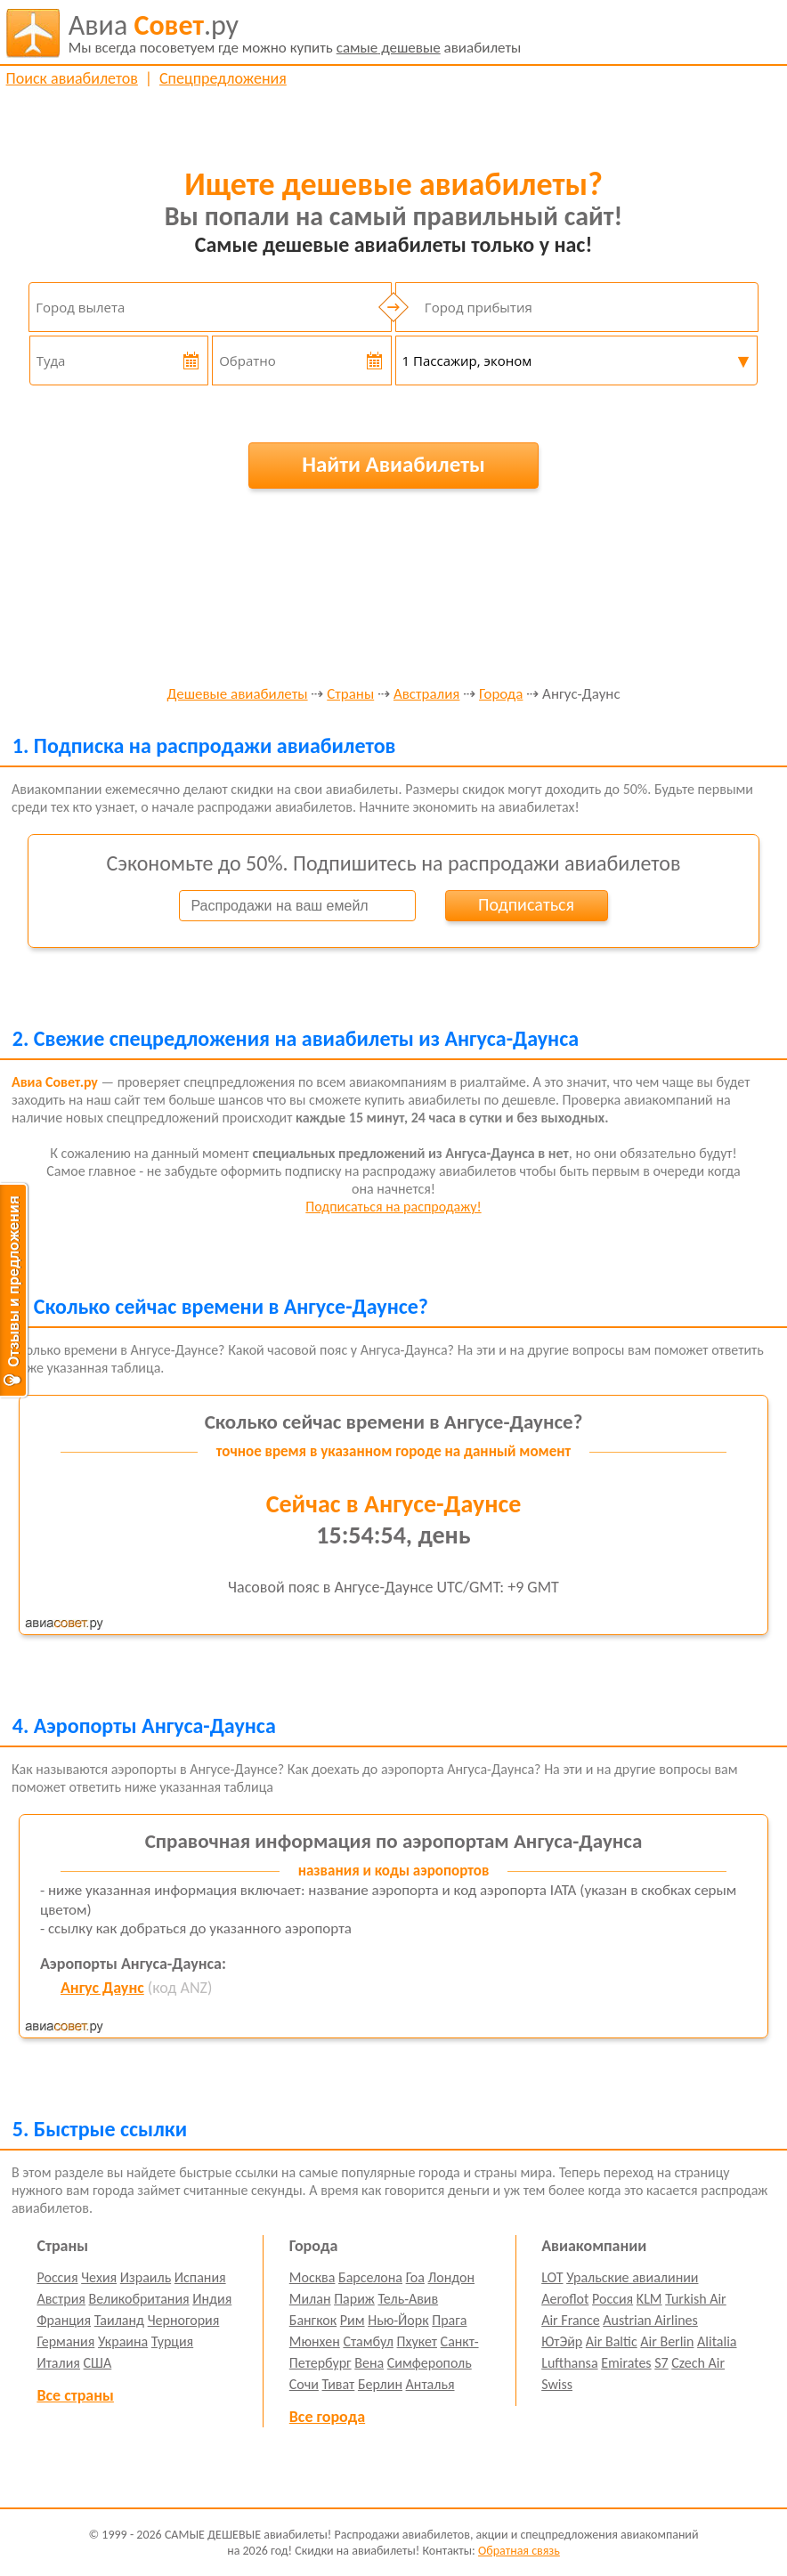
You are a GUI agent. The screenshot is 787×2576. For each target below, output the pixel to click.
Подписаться (526, 904)
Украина (123, 2341)
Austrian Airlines (650, 2320)
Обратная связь (519, 2550)
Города (501, 694)
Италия (58, 2362)
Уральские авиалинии (632, 2277)
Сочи (304, 2384)
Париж (354, 2298)
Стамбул (368, 2341)
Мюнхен (314, 2341)
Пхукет (417, 2341)
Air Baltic (611, 2341)
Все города (327, 2416)
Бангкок (313, 2320)
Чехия (99, 2277)
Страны (350, 694)
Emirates (626, 2362)
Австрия (61, 2298)
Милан (310, 2298)
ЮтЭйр (561, 2341)
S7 (661, 2362)
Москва (312, 2277)
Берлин (380, 2384)
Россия (57, 2277)
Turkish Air (695, 2298)
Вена (369, 2362)
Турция (172, 2341)
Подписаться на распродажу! (393, 1206)
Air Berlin (667, 2341)
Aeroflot (564, 2298)
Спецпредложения (223, 78)
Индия (211, 2298)
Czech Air (698, 2362)
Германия (65, 2341)
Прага (449, 2320)
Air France (570, 2320)
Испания (200, 2277)
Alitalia (716, 2341)
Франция (64, 2320)
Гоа (415, 2277)
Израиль (145, 2277)
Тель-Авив (407, 2298)
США (98, 2362)
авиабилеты (295, 33)
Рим (352, 2320)
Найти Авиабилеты (393, 464)
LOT (552, 2277)
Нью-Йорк (398, 2320)
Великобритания (139, 2298)
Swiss (556, 2384)
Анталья (430, 2384)
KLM (649, 2298)
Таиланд (119, 2320)
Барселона (370, 2277)
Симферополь (429, 2362)
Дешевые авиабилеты (236, 694)
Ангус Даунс (102, 1987)
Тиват (338, 2384)
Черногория (184, 2320)
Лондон (451, 2277)
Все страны (75, 2395)
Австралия (426, 694)
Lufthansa (569, 2362)
